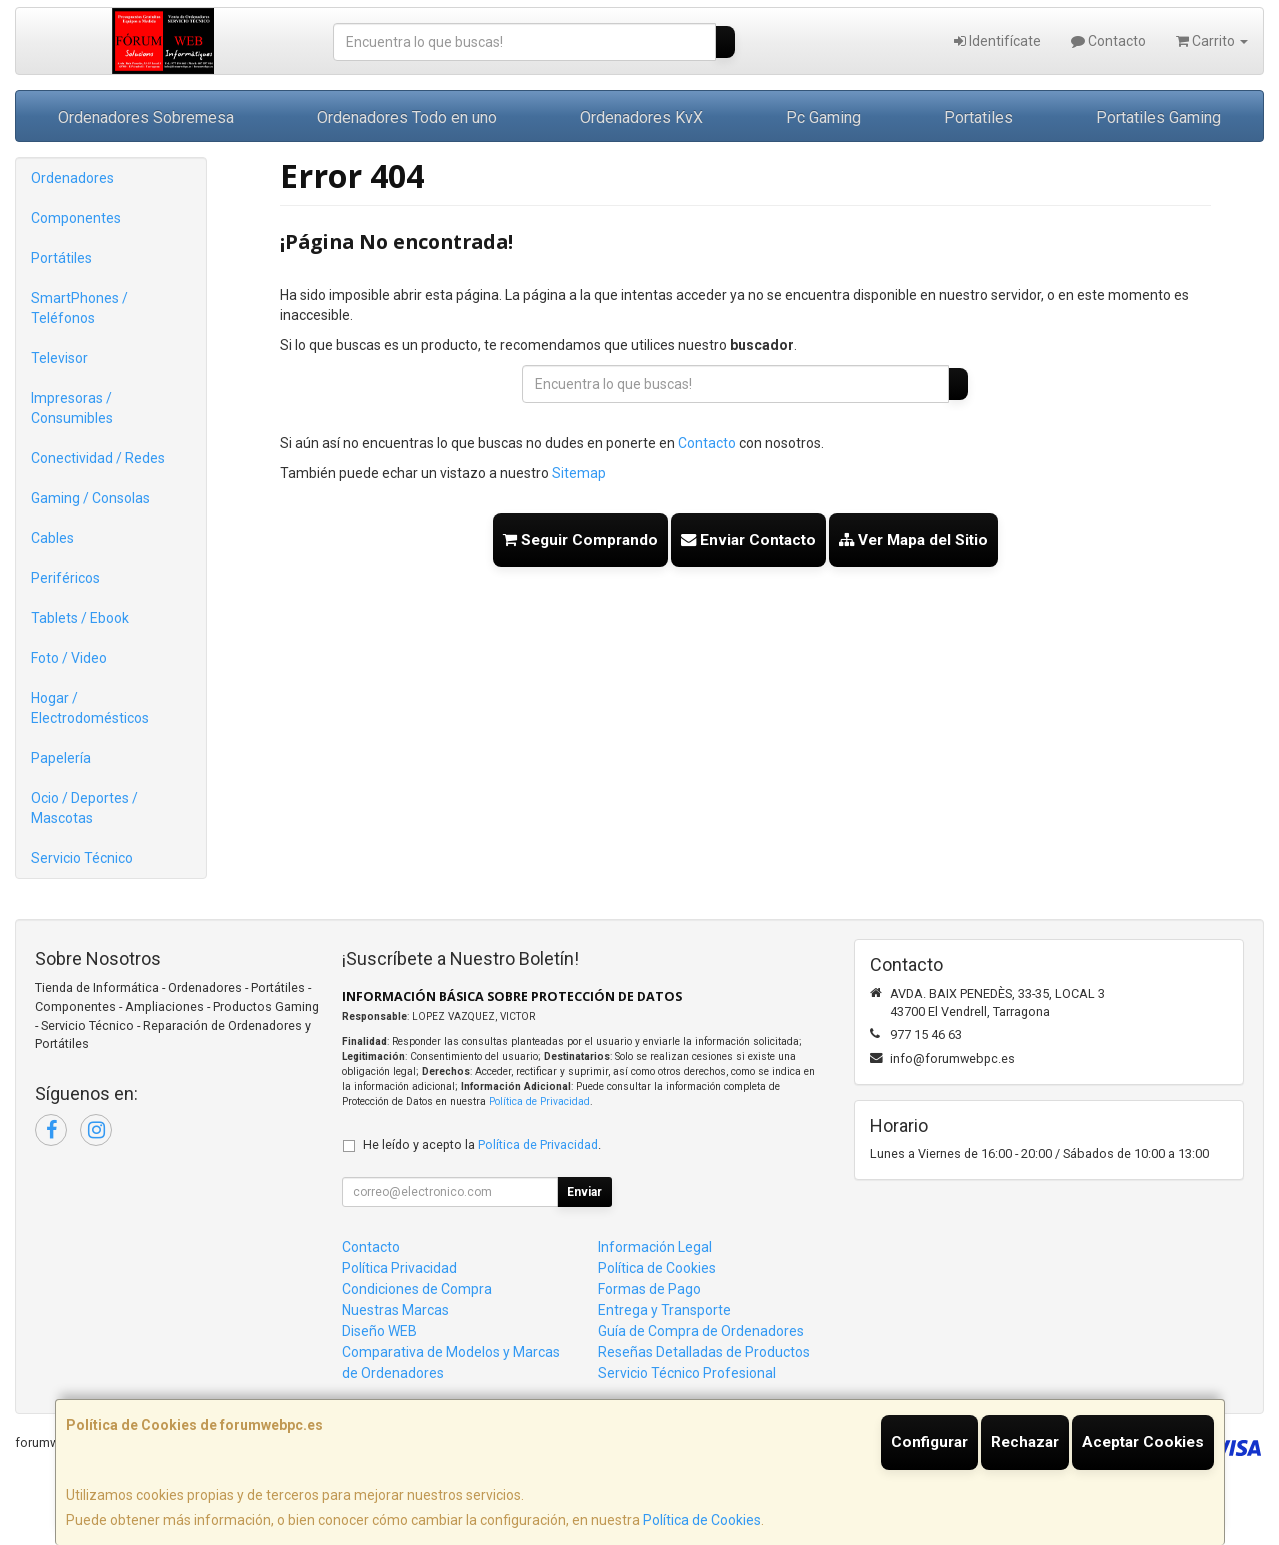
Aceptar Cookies (1143, 1442)
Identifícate (997, 41)
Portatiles (978, 117)
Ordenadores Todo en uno (407, 117)
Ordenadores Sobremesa (146, 117)
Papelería (61, 758)
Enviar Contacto (748, 540)
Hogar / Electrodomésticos (90, 708)
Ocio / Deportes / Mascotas (84, 808)
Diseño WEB (379, 1331)
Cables (52, 538)
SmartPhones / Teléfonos (79, 308)
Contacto (1108, 41)
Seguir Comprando (580, 540)
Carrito (1212, 41)
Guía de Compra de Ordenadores (701, 1331)
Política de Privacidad (539, 1101)
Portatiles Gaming (1158, 117)
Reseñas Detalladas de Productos (704, 1352)
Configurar (929, 1442)
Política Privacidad (399, 1268)
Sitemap (579, 473)
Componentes (76, 218)
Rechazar (1025, 1442)
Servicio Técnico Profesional (687, 1373)
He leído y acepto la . (482, 1144)
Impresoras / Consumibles (72, 408)
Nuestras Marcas (395, 1310)
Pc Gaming (823, 117)
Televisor (59, 358)
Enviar (584, 1192)
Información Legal (655, 1247)
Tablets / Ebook (80, 618)
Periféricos (65, 578)
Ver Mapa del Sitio (913, 540)
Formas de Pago (649, 1289)
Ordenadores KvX (641, 117)
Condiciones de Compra (417, 1289)
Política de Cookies (702, 1520)
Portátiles (61, 258)
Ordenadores (72, 178)
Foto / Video (69, 658)
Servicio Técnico (82, 858)
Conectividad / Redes (98, 458)
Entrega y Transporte (664, 1310)
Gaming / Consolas (90, 498)
